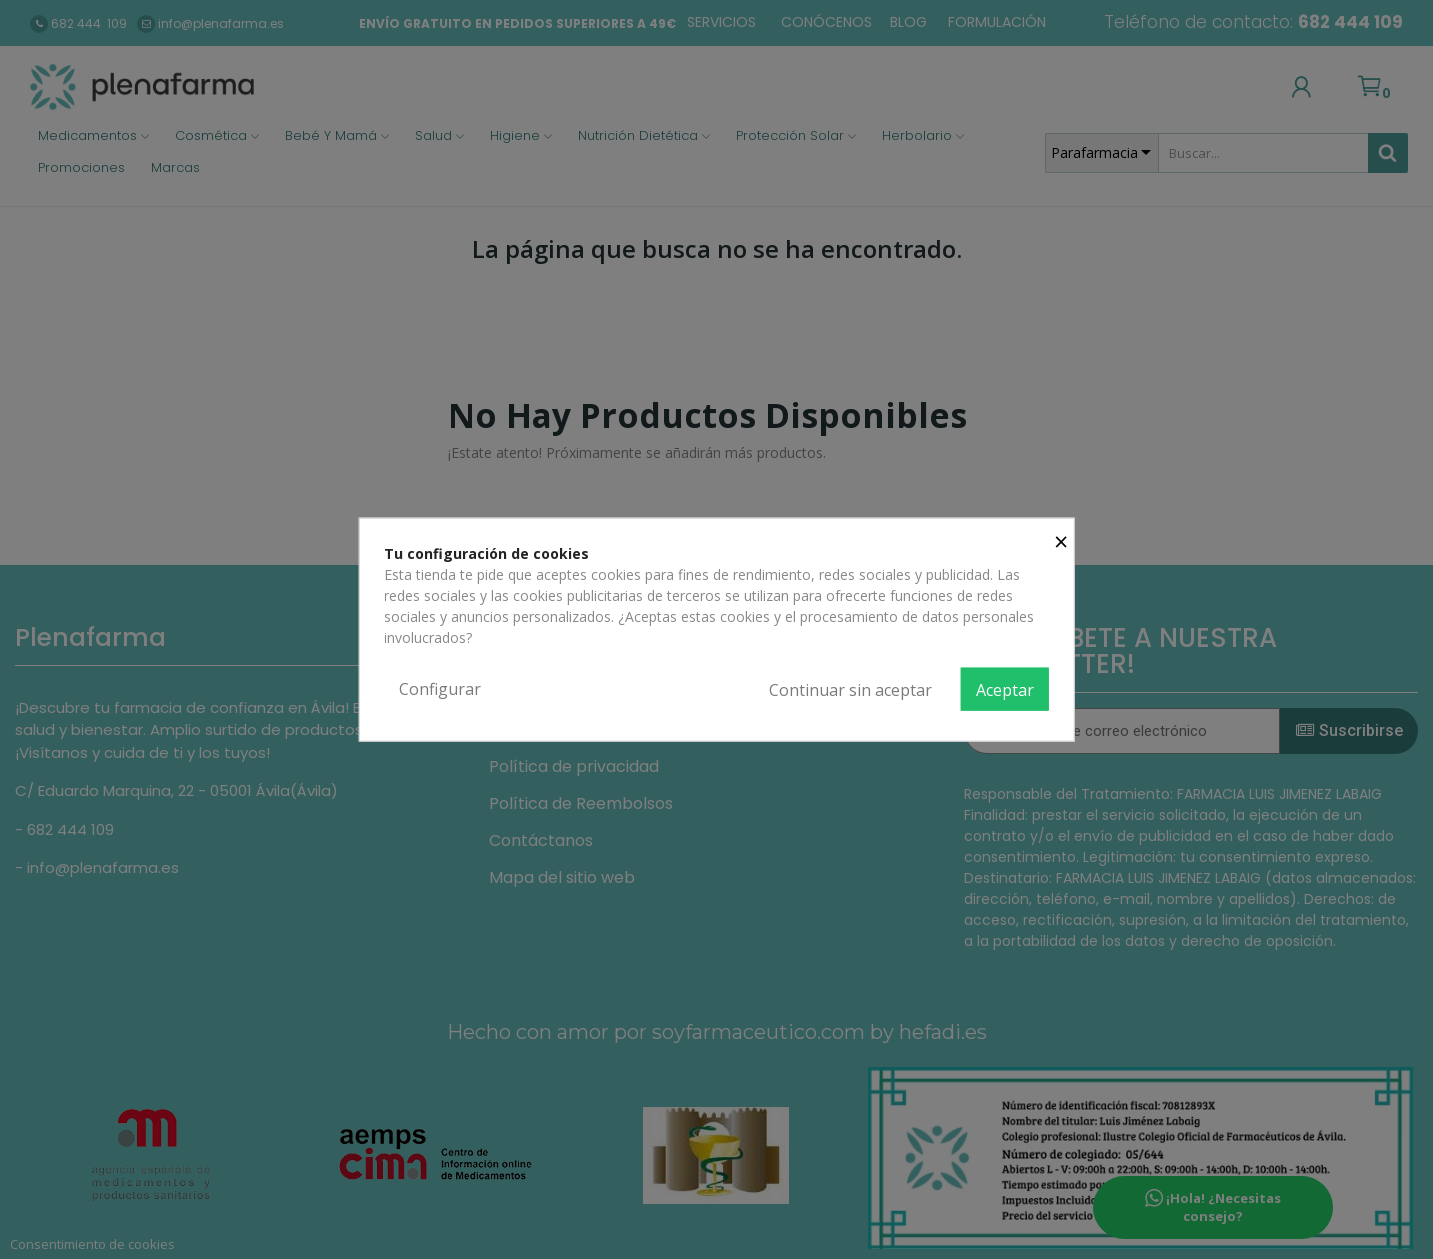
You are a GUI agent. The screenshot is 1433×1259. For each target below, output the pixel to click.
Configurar (440, 688)
